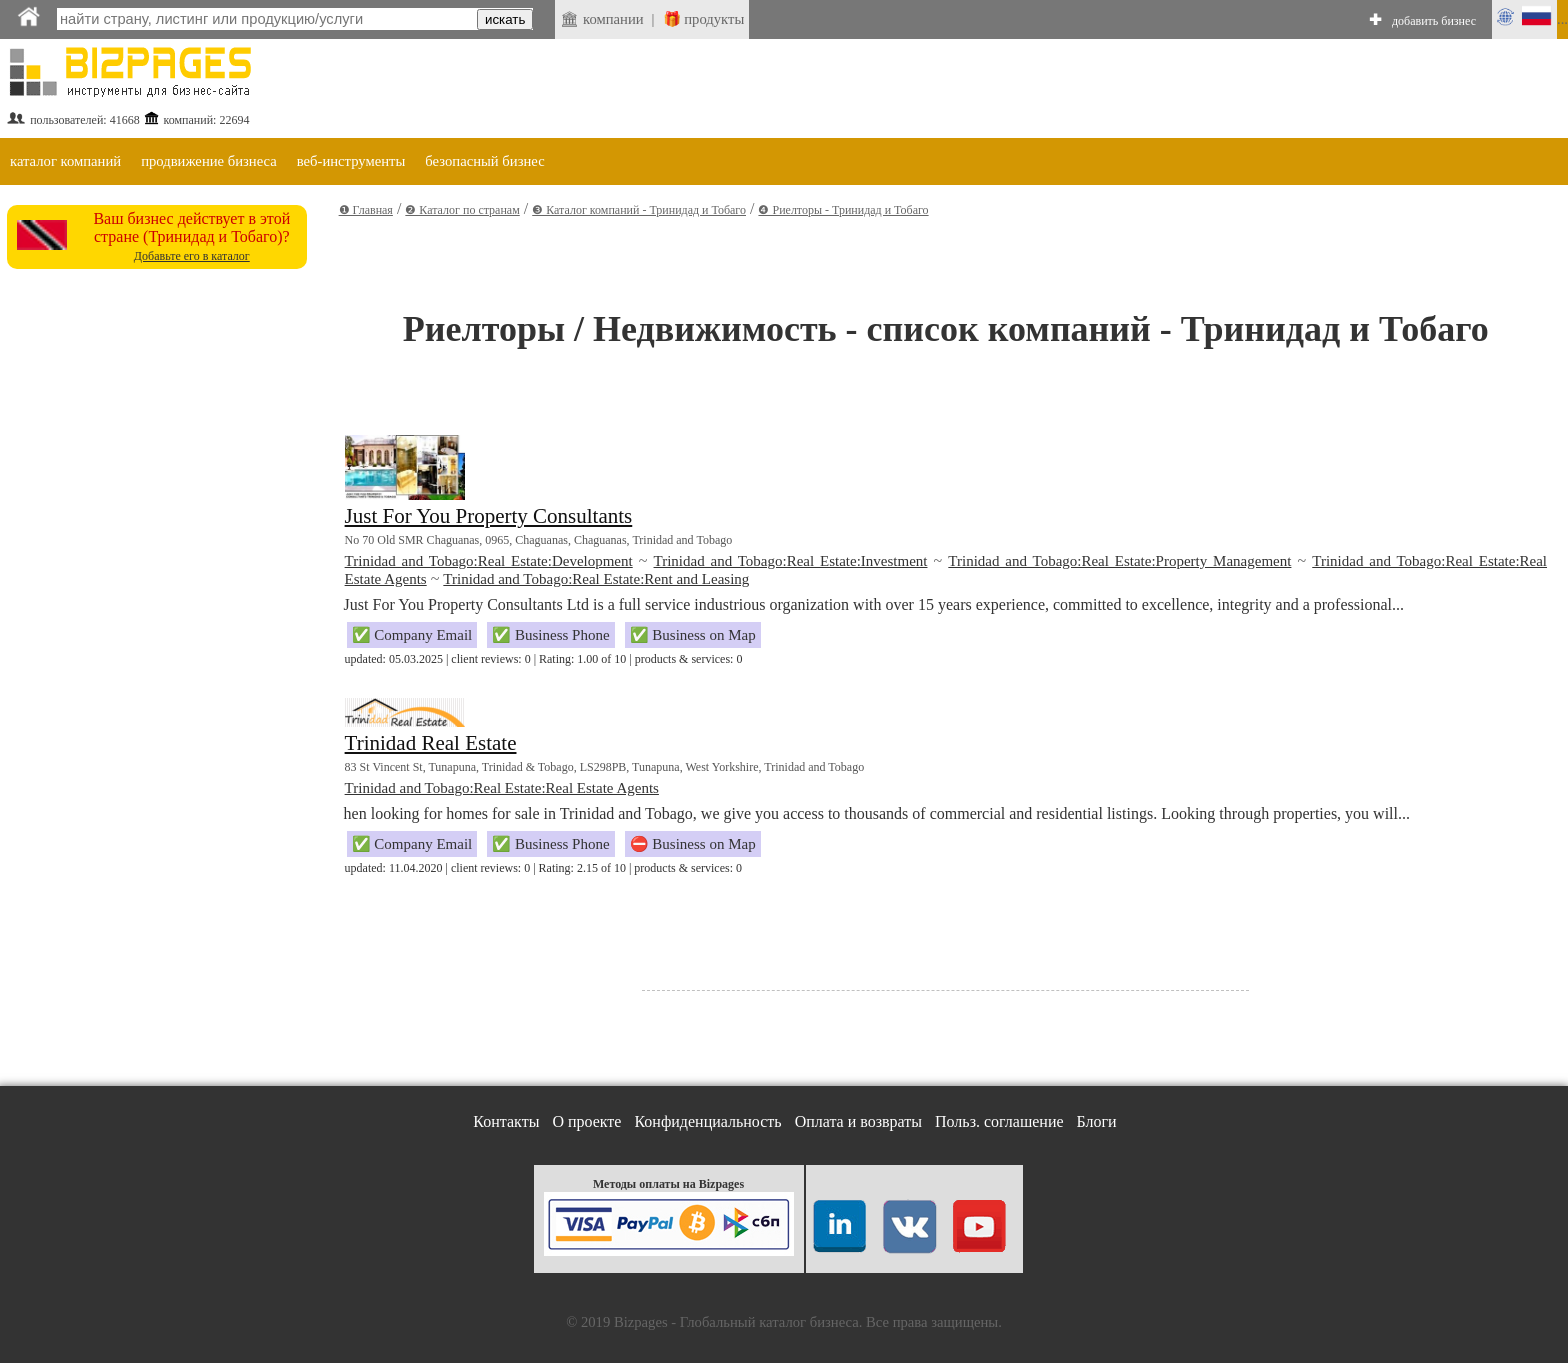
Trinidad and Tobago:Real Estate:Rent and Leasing (596, 579)
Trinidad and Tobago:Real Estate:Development (489, 561)
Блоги (1097, 1121)
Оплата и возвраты (858, 1121)
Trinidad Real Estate (431, 743)
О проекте (586, 1121)
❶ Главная (366, 210)
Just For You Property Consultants (489, 516)
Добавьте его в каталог (192, 256)
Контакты (506, 1121)
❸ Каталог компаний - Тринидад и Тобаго (639, 210)
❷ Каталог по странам (462, 210)
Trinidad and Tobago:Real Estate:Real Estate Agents (502, 788)
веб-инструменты (351, 161)
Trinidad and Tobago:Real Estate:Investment (791, 561)
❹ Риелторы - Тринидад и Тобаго (843, 210)
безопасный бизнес (484, 161)
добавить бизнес (1434, 21)
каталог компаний (65, 161)
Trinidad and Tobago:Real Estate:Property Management (1119, 561)
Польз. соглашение (999, 1121)
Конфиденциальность (707, 1121)
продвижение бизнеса (209, 161)
